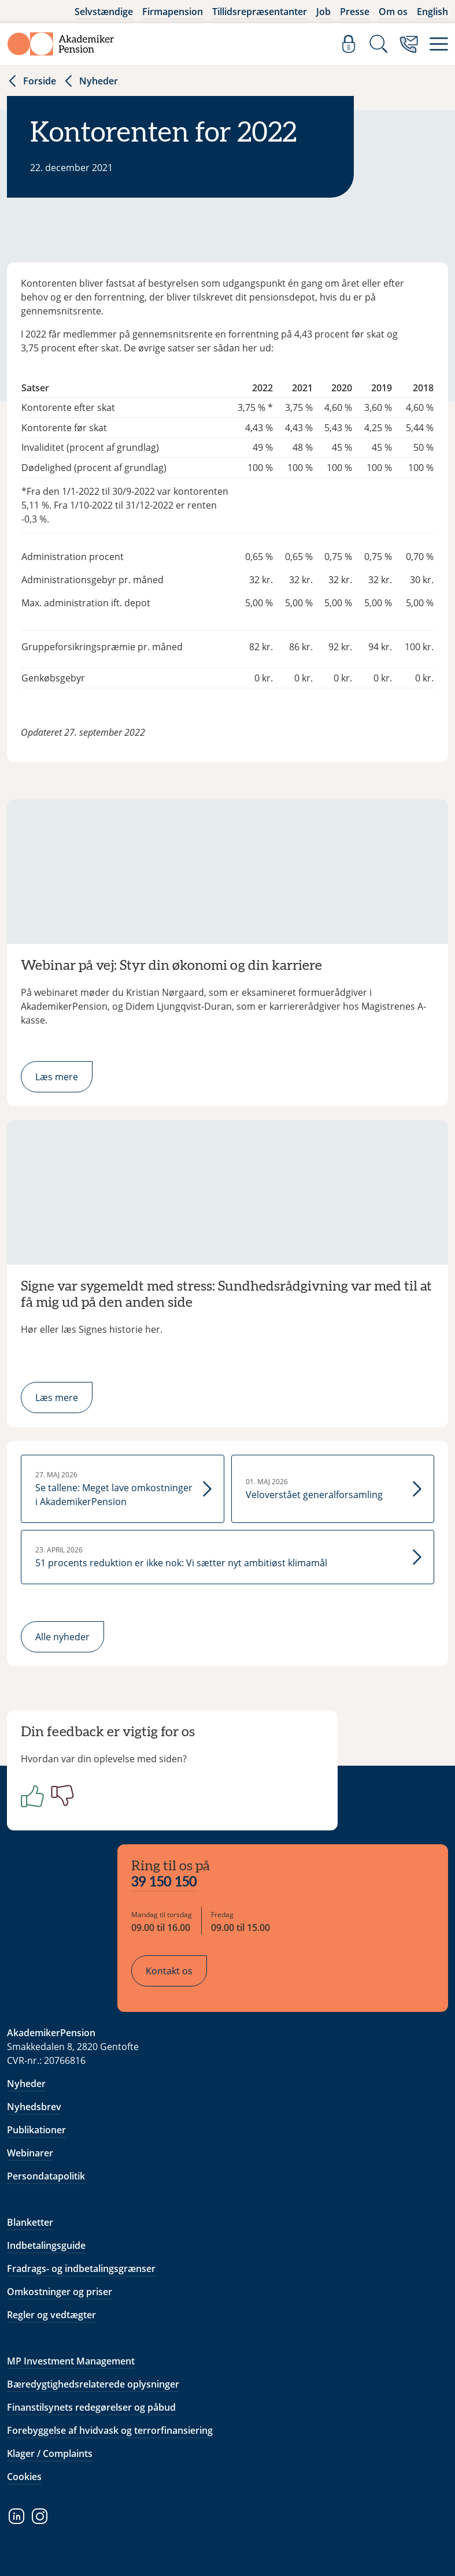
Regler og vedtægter (51, 2314)
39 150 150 (164, 1882)
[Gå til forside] (60, 43)
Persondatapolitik (46, 2176)
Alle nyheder (62, 1636)
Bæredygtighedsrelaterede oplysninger (93, 2384)
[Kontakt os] (408, 44)
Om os (393, 11)
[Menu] (439, 44)
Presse (354, 11)
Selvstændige (104, 11)
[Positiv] (30, 1795)
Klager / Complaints (50, 2453)
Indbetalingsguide (46, 2245)
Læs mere (56, 1076)
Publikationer (36, 2129)
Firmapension (172, 11)
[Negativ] (60, 1795)
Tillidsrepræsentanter (259, 11)
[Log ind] (348, 44)
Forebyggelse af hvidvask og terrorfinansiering (110, 2430)
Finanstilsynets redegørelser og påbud (91, 2407)
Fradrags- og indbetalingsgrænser (81, 2268)
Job (323, 11)
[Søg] (378, 44)
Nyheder (90, 81)
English (432, 11)
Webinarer (30, 2153)
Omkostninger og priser (59, 2291)
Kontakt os (169, 1971)
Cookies (24, 2476)
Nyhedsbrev (34, 2106)
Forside (31, 81)
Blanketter (30, 2222)
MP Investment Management (71, 2361)
